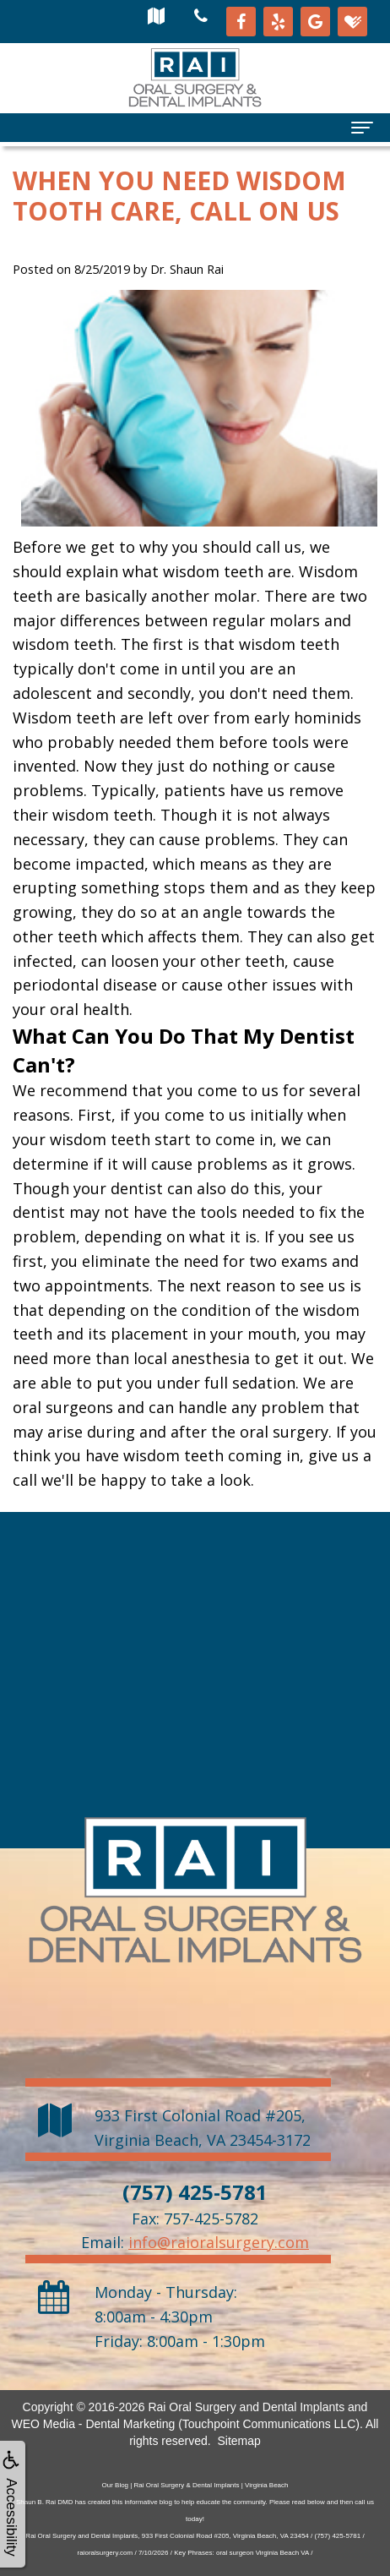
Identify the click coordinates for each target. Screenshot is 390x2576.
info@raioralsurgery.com (218, 2242)
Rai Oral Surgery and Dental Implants (246, 2407)
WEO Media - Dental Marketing (94, 2424)
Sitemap (238, 2441)
